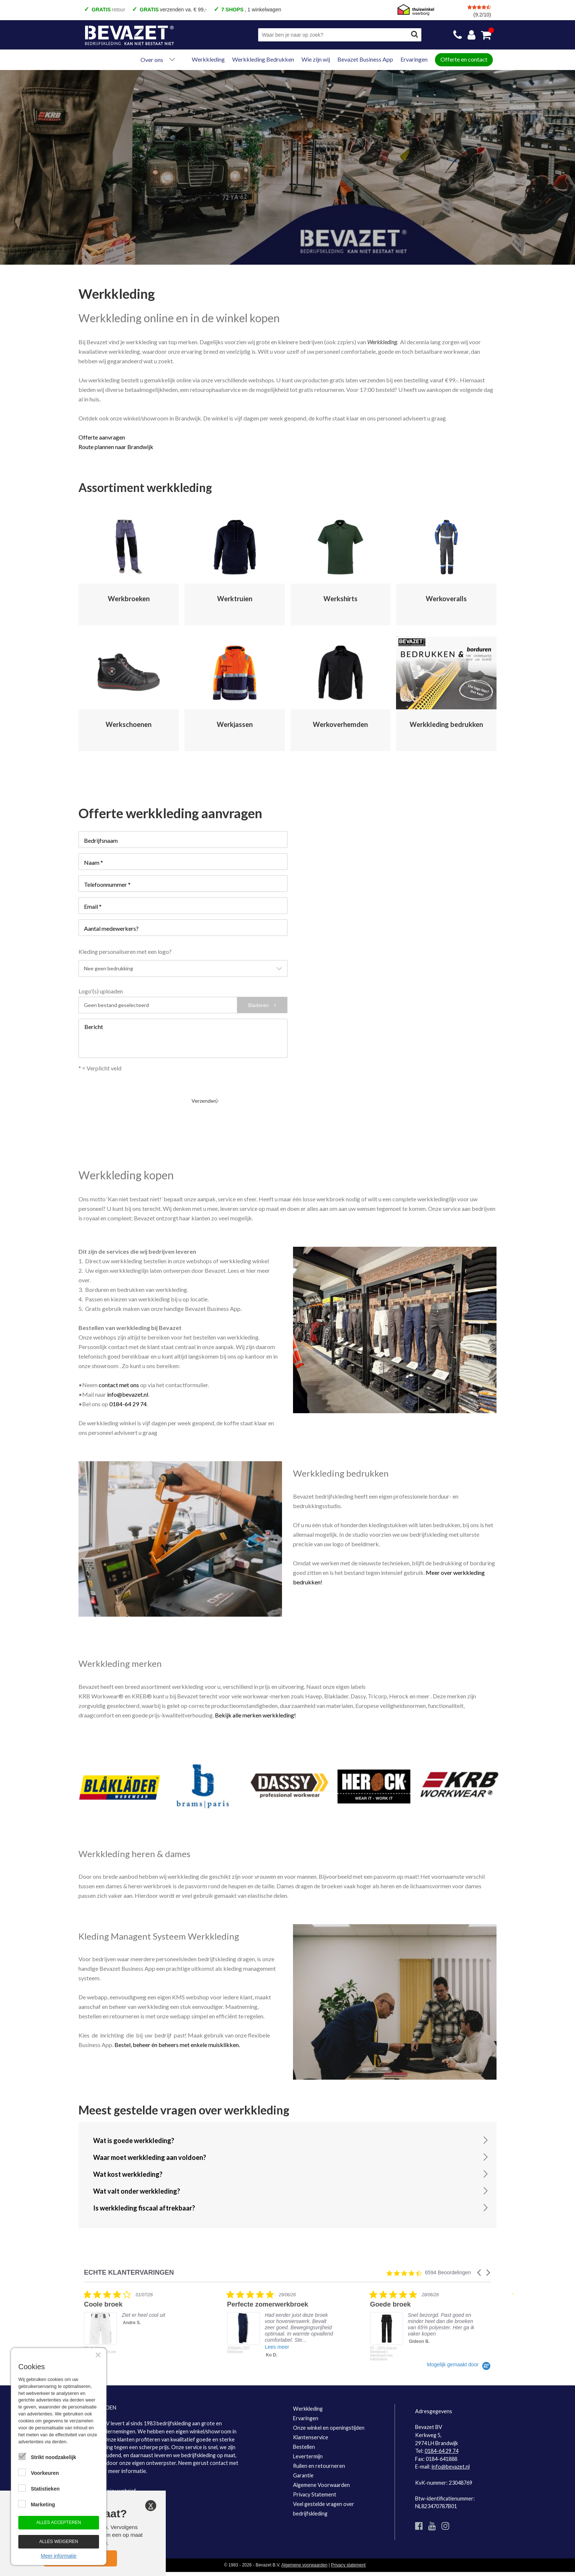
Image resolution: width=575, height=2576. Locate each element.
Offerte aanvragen (101, 437)
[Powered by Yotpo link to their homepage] (459, 2357)
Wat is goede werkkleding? (133, 2133)
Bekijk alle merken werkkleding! (255, 1708)
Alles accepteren (58, 2522)
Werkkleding (208, 59)
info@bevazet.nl (127, 1387)
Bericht (93, 1026)
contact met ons (119, 1377)
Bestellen (304, 2440)
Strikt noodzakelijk (53, 2457)
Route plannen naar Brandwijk (115, 446)
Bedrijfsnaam (101, 840)
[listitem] (139, 2319)
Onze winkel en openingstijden (329, 2421)
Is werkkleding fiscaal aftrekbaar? (144, 2201)
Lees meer (277, 2340)
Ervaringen (414, 59)
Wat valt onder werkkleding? (136, 2184)
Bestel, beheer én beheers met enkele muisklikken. (176, 2037)
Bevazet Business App (365, 59)
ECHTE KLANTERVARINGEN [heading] (129, 2266)
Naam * (93, 862)
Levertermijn (308, 2449)
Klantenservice (310, 2430)
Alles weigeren (58, 2541)
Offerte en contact (463, 59)
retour (108, 9)
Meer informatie (58, 2556)
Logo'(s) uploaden (100, 991)
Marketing (43, 2504)
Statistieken (45, 2489)
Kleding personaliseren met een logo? (125, 951)
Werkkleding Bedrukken (263, 59)
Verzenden (97, 1091)
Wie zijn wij (315, 59)
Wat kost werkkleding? (127, 2167)
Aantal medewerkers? (111, 928)
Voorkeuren (45, 2473)
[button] (479, 2266)
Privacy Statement (314, 2487)
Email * (93, 906)
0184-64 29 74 (128, 1396)
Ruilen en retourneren (319, 2459)
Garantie (303, 2468)
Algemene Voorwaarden (321, 2478)
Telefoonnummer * (107, 884)
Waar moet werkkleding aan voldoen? (149, 2150)
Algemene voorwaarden (304, 2558)
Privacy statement (348, 2558)
